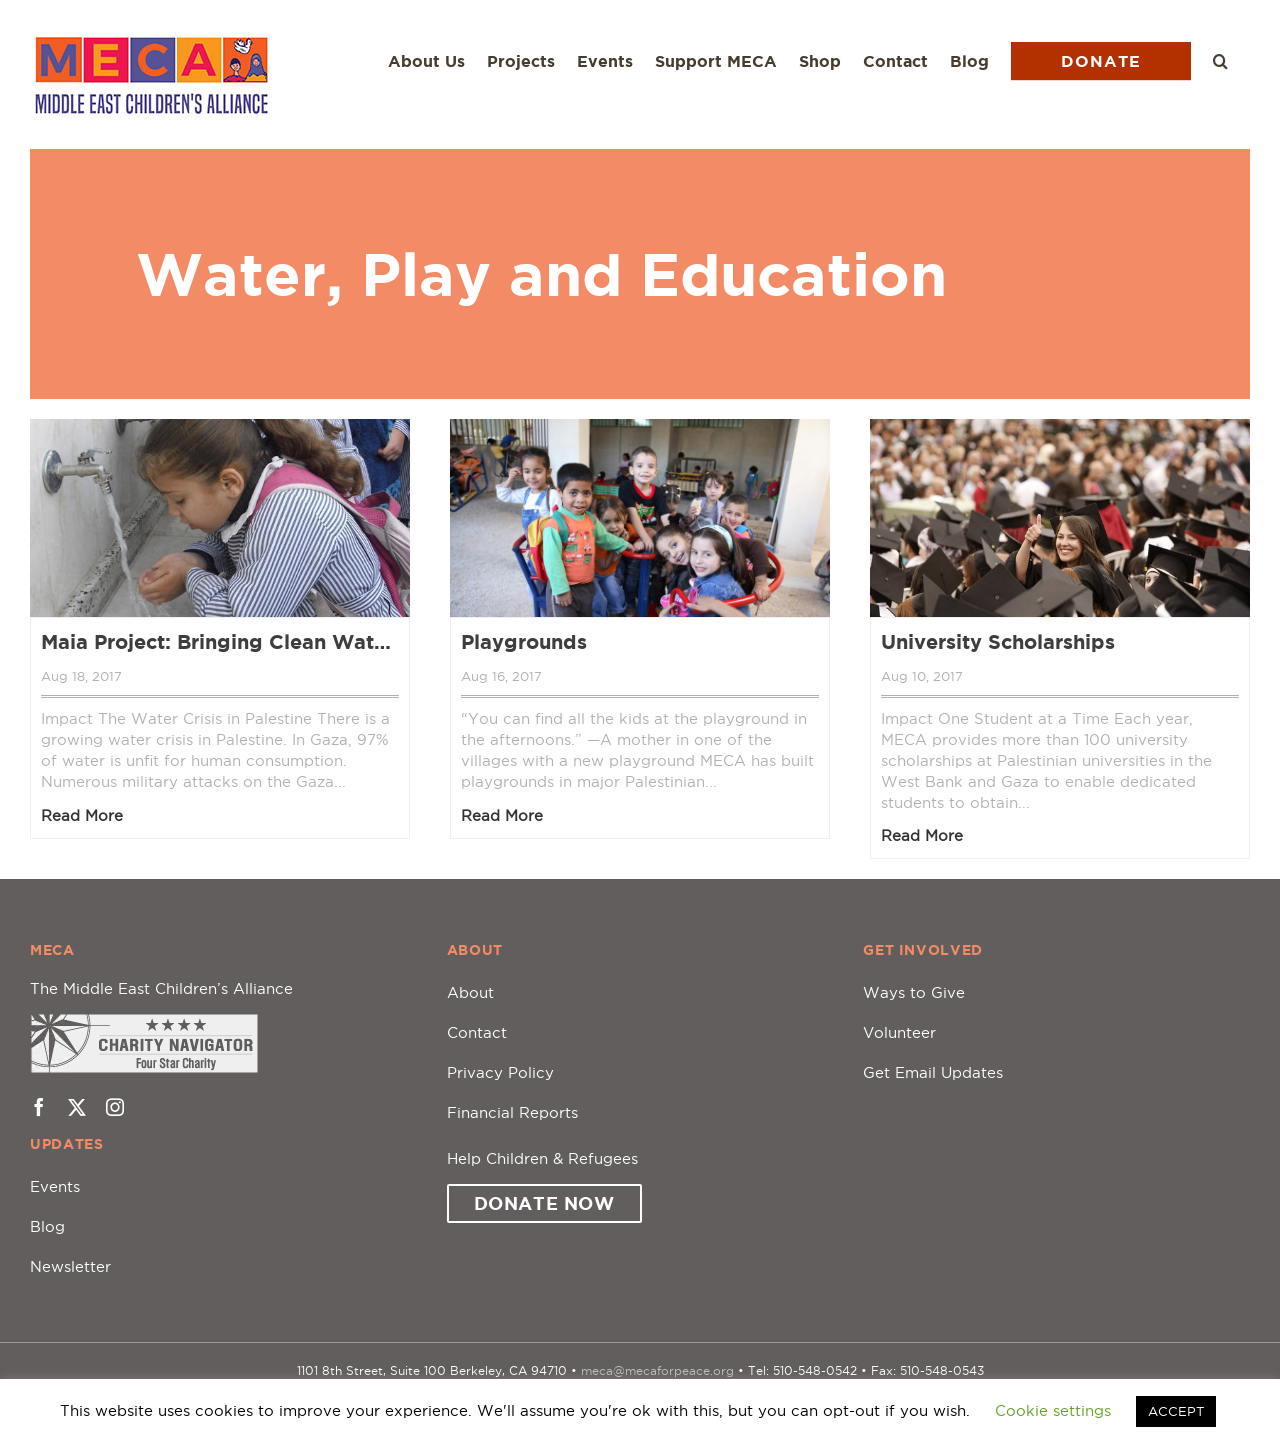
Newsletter (70, 1266)
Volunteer (899, 1032)
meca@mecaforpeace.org (657, 1370)
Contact (477, 1032)
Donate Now (544, 1203)
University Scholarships (998, 641)
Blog (47, 1226)
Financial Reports (512, 1112)
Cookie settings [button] (1053, 1410)
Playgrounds (524, 641)
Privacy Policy (500, 1072)
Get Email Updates (933, 1072)
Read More (82, 815)
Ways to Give (914, 992)
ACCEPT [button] (1176, 1411)
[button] (1220, 61)
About (470, 992)
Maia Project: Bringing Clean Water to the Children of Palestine (220, 641)
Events (55, 1186)
